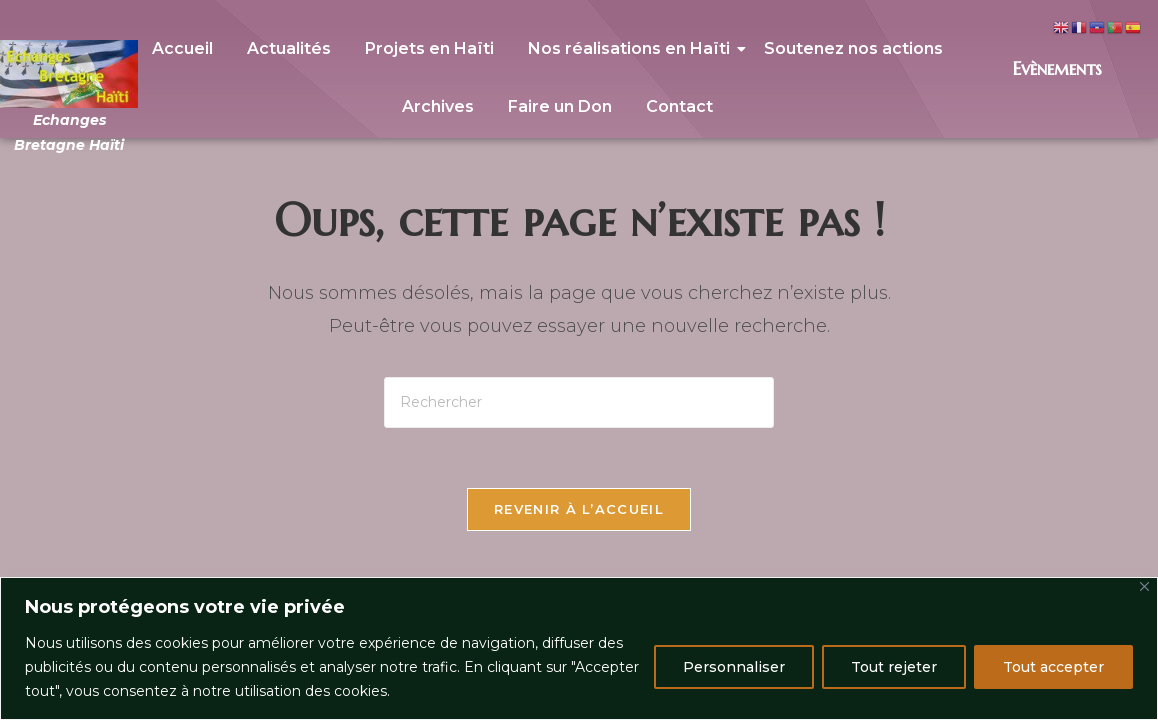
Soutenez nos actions (853, 48)
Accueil (182, 48)
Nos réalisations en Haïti (632, 48)
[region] (579, 648)
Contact (679, 106)
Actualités (289, 48)
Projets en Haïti (429, 48)
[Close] (1144, 586)
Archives (438, 106)
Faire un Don (560, 106)
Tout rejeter (894, 667)
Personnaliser (734, 667)
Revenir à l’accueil (579, 509)
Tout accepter (1053, 667)
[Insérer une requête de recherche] (579, 402)
